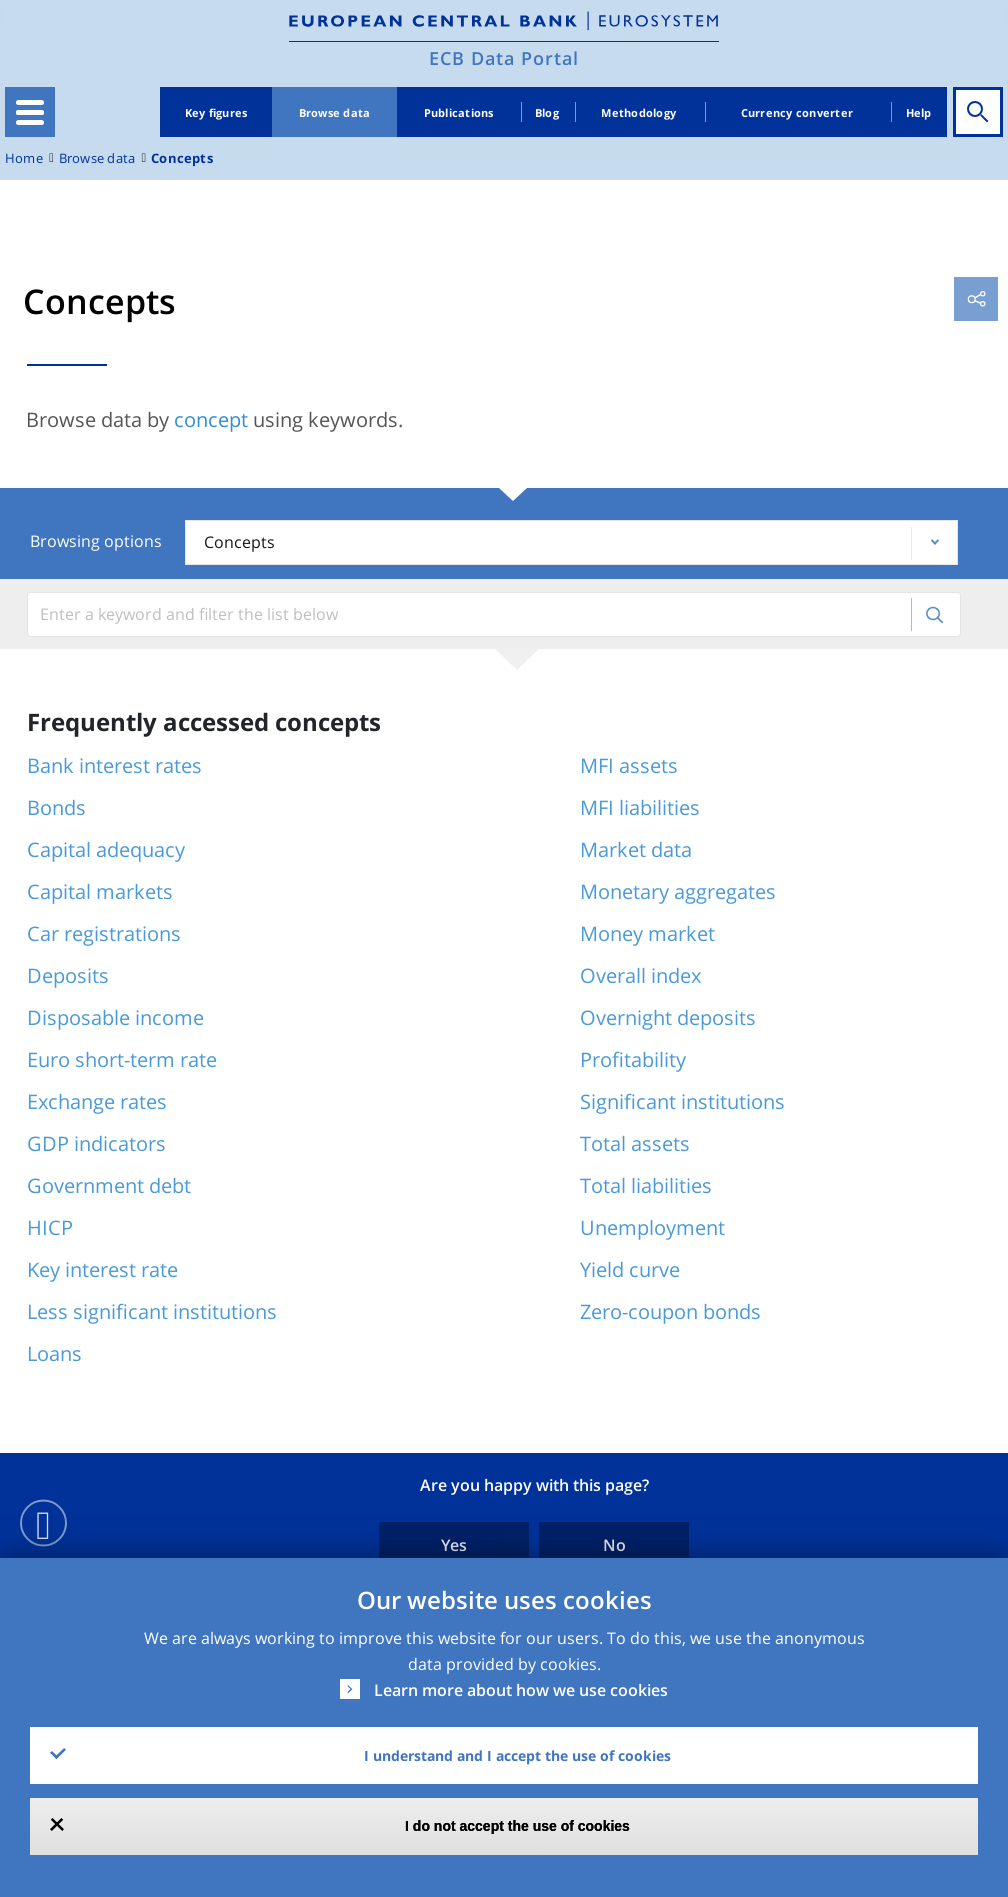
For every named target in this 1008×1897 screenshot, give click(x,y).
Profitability (633, 1059)
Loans (54, 1353)
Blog (547, 112)
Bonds (56, 807)
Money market (647, 933)
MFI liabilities (640, 807)
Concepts (182, 158)
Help (919, 112)
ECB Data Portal (504, 58)
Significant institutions (682, 1101)
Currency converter (797, 112)
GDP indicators (96, 1143)
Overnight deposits (668, 1017)
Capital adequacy (106, 849)
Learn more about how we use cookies (521, 1690)
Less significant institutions (152, 1311)
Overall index (640, 975)
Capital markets (100, 891)
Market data (636, 849)
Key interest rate (102, 1269)
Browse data (335, 112)
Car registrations (104, 933)
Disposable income (115, 1017)
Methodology (638, 112)
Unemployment (652, 1227)
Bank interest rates (114, 765)
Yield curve (630, 1269)
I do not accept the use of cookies (517, 1826)
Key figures (216, 112)
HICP (50, 1227)
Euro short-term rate (122, 1059)
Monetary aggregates (678, 891)
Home (24, 158)
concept (211, 419)
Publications (459, 112)
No (614, 1545)
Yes (454, 1545)
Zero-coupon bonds (670, 1311)
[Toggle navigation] (30, 112)
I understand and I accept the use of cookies (517, 1755)
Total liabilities (646, 1185)
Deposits (68, 975)
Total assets (635, 1143)
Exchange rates (97, 1101)
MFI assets (629, 765)
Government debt (109, 1185)
